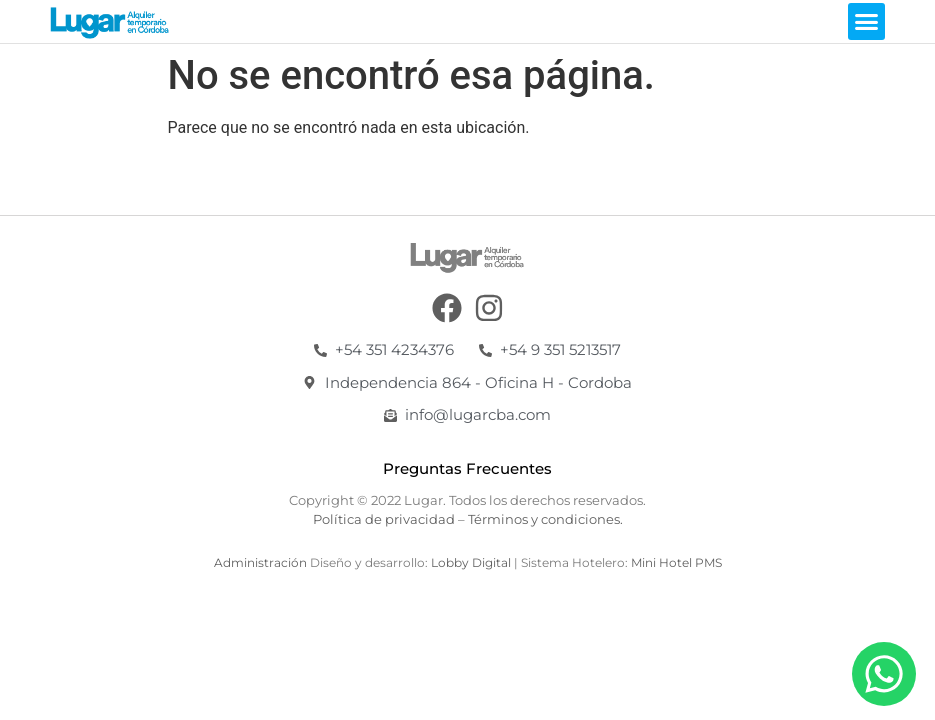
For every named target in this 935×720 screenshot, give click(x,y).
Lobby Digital (472, 562)
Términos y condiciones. (545, 519)
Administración (260, 562)
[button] (867, 22)
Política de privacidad (384, 519)
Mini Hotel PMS (676, 562)
